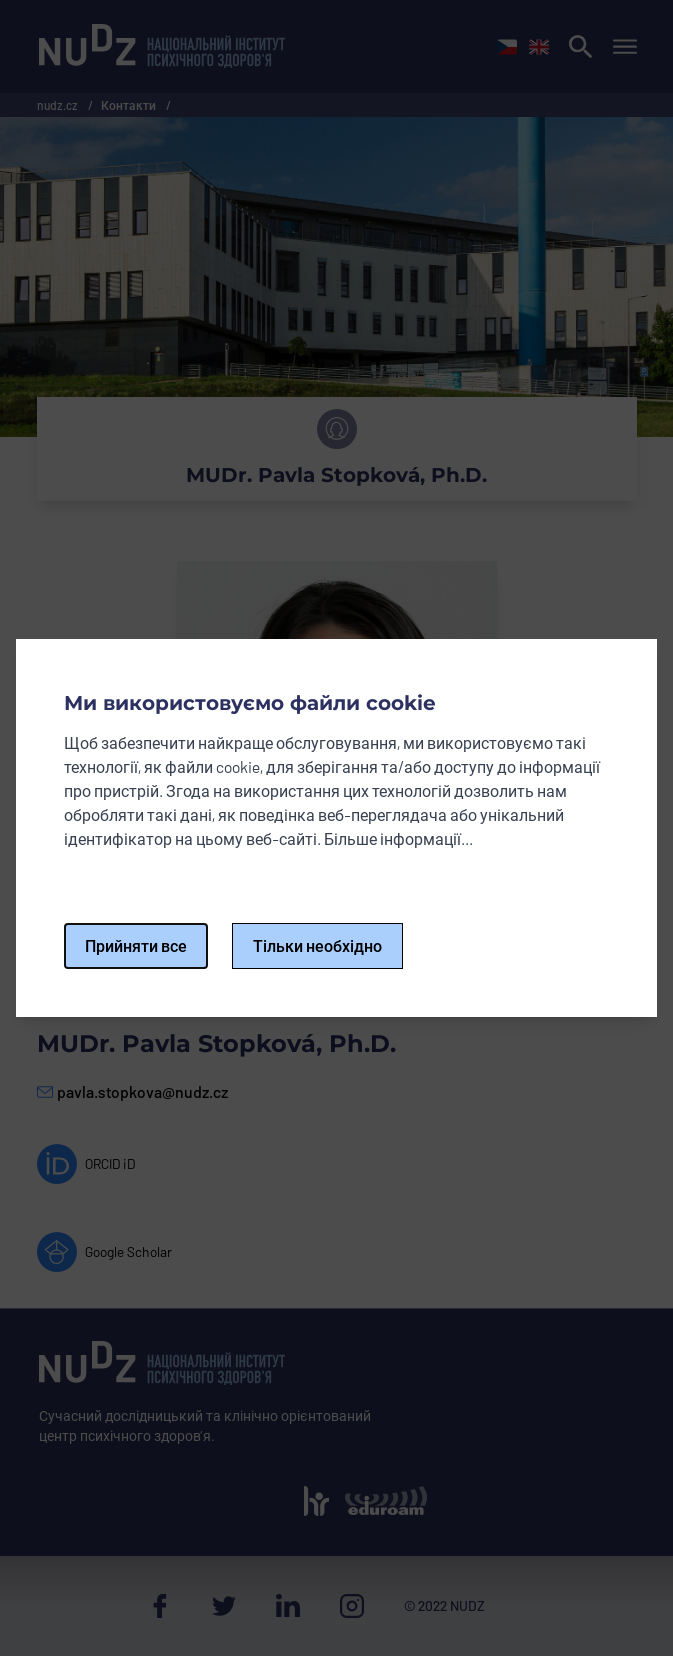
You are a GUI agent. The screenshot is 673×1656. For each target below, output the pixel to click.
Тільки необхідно (317, 945)
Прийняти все (136, 945)
